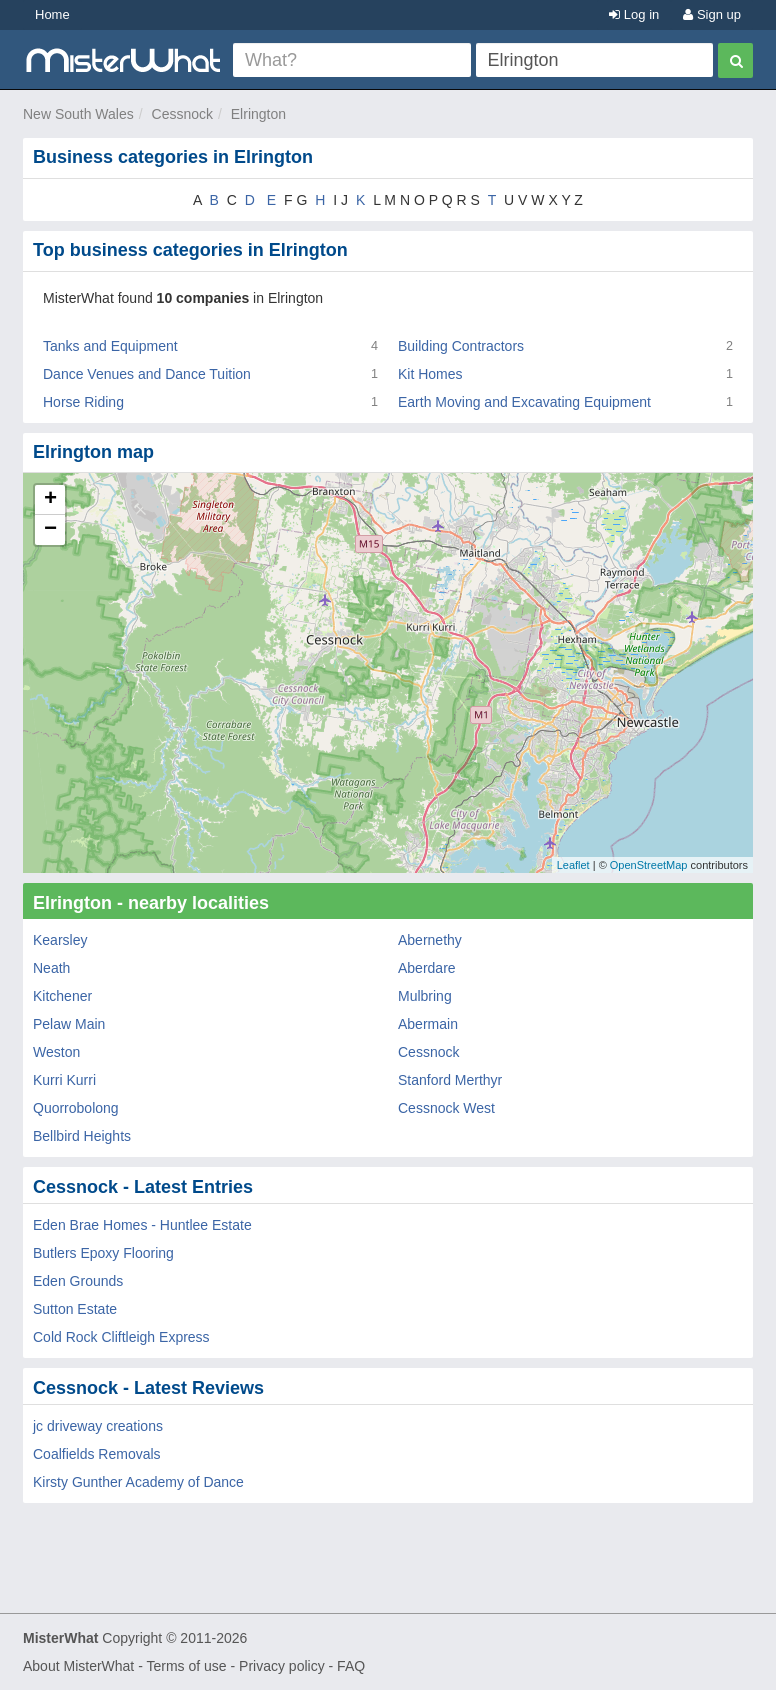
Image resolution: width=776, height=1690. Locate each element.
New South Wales (78, 114)
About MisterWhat (78, 1666)
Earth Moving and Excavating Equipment (524, 402)
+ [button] (50, 500)
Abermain (428, 1024)
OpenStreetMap (649, 865)
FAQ (351, 1666)
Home (52, 14)
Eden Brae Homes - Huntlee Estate (142, 1225)
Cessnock (182, 114)
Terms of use (186, 1666)
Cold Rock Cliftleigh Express (121, 1337)
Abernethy (430, 940)
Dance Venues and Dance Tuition (147, 374)
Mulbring (425, 996)
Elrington (258, 114)
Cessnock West (446, 1108)
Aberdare (427, 968)
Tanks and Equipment (110, 346)
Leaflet (573, 865)
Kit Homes (430, 374)
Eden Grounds (78, 1281)
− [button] (50, 530)
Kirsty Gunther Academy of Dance (138, 1482)
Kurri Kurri (64, 1080)
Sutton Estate (75, 1309)
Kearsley (60, 940)
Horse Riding (83, 402)
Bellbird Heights (82, 1136)
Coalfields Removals (97, 1454)
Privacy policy (282, 1666)
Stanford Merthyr (450, 1080)
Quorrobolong (76, 1108)
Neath (51, 968)
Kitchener (62, 996)
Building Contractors (461, 346)
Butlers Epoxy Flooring (103, 1253)
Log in (634, 14)
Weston (56, 1052)
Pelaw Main (69, 1024)
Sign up (712, 14)
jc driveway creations (98, 1426)
